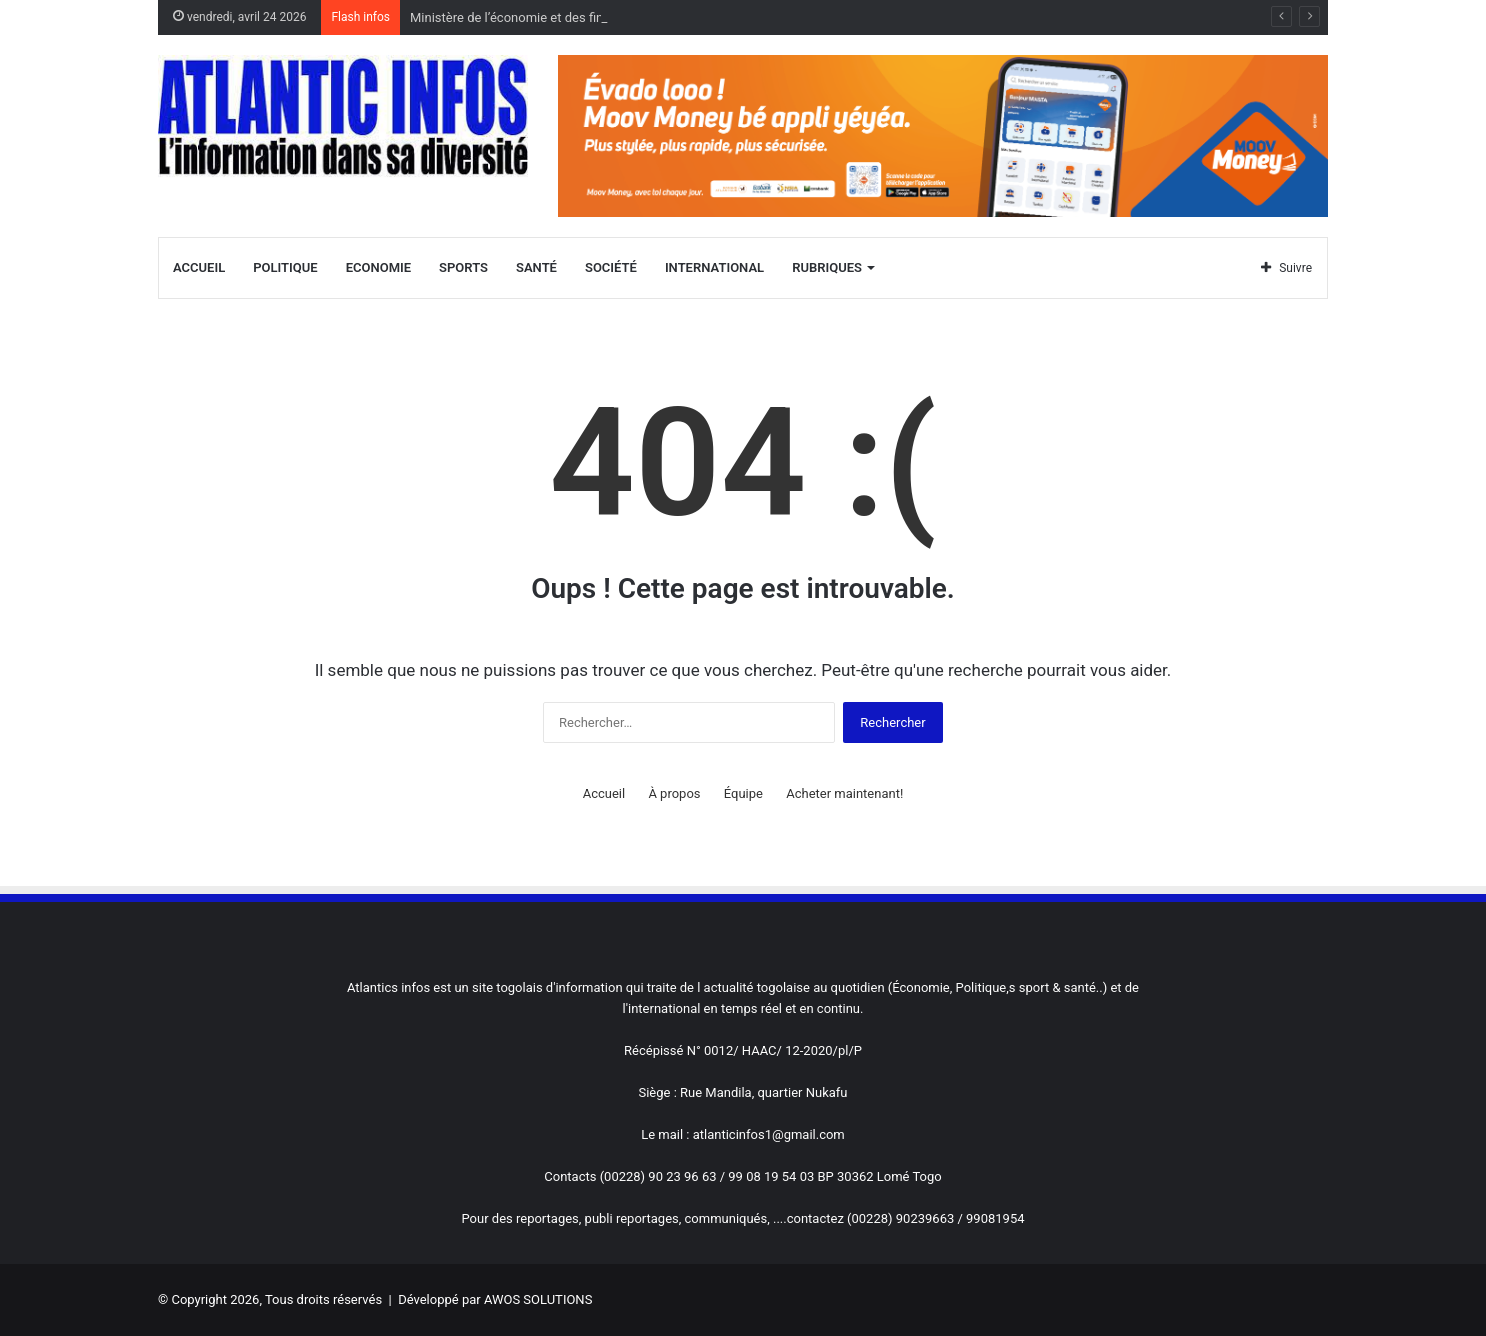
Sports (463, 267)
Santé (536, 267)
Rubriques (827, 267)
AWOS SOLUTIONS (538, 1299)
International (714, 267)
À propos (674, 793)
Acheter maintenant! (844, 793)
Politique (285, 267)
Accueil (199, 267)
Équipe (743, 793)
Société (611, 267)
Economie (378, 267)
